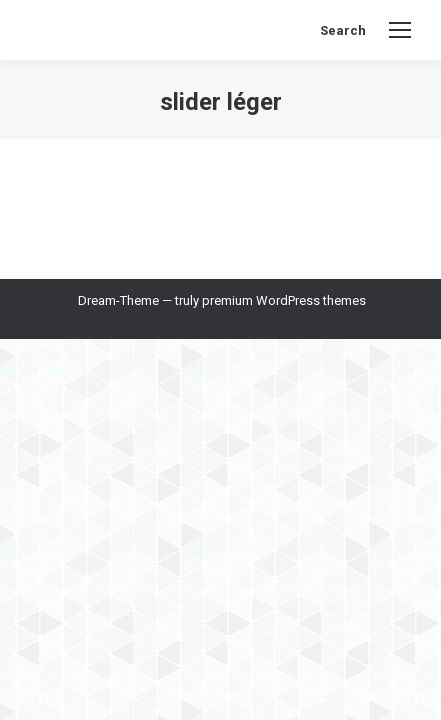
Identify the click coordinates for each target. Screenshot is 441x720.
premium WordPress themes (284, 300)
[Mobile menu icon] (400, 30)
